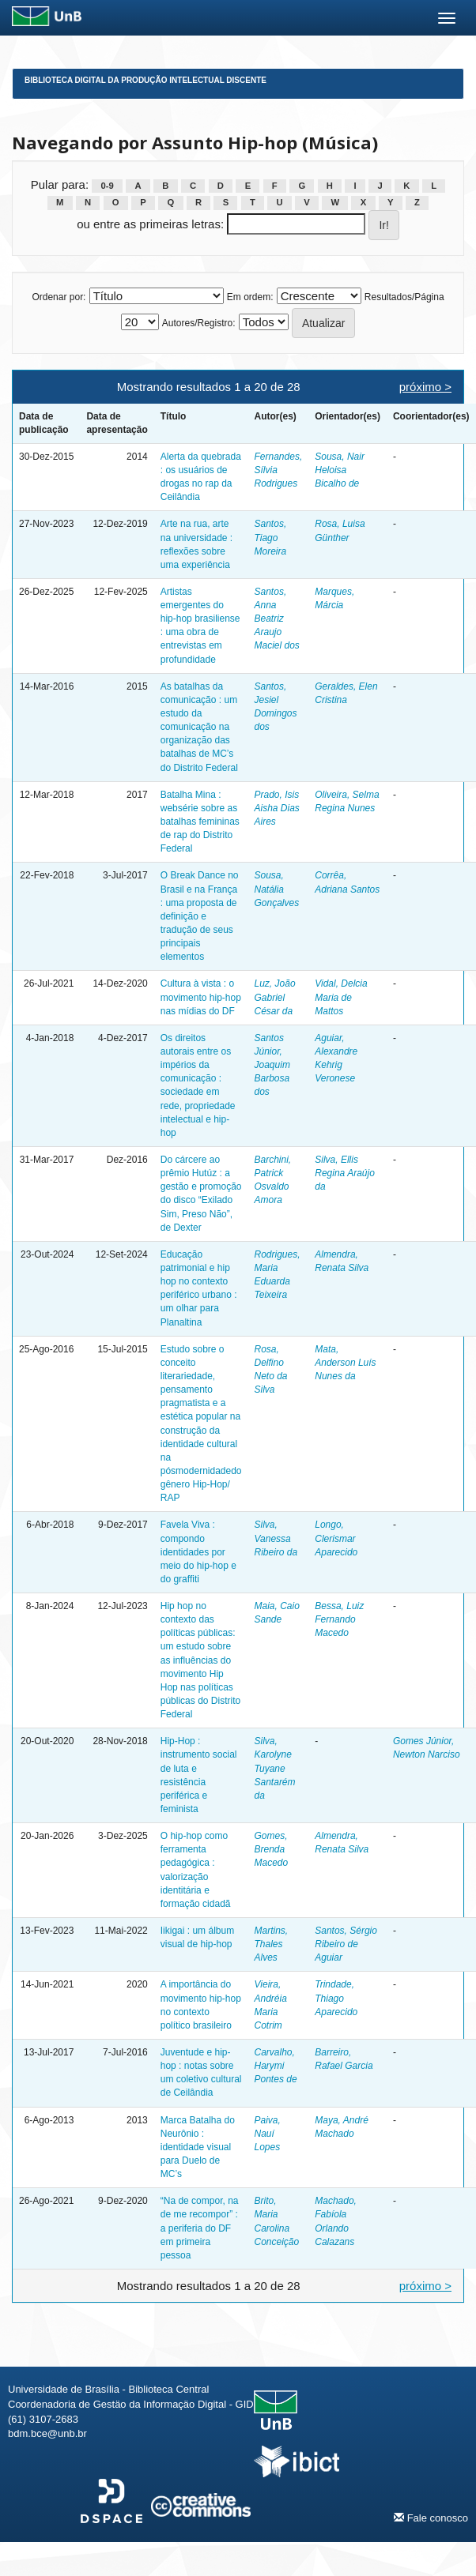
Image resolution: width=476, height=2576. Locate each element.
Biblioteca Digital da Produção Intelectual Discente (145, 80)
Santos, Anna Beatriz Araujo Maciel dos (277, 619)
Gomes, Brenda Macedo (272, 1849)
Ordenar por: (58, 297)
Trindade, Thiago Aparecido (336, 1998)
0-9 (107, 185)
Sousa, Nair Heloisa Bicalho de (340, 470)
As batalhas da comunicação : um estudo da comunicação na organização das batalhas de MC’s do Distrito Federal (199, 727)
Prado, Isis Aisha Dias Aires (277, 808)
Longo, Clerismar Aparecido (336, 1538)
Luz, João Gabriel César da (275, 997)
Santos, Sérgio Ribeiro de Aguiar (346, 1944)
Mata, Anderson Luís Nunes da (345, 1363)
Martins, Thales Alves (272, 1944)
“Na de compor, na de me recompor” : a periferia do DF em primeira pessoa (200, 2228)
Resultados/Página (404, 297)
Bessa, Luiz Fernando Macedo (339, 1619)
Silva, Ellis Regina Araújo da (345, 1173)
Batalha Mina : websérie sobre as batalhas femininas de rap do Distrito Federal (200, 822)
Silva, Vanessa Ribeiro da (276, 1538)
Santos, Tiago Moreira (271, 537)
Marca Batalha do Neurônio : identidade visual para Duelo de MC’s (198, 2147)
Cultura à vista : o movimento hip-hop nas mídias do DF (201, 997)
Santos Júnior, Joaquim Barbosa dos (272, 1065)
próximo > (425, 386)
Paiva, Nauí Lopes (268, 2134)
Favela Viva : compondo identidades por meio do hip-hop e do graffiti (198, 1552)
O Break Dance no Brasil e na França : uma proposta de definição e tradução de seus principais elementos (200, 916)
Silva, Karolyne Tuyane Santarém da (275, 1768)
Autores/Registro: (199, 323)
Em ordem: (250, 297)
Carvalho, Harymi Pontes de (276, 2066)
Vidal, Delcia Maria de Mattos (341, 997)
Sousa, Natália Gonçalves (277, 889)
